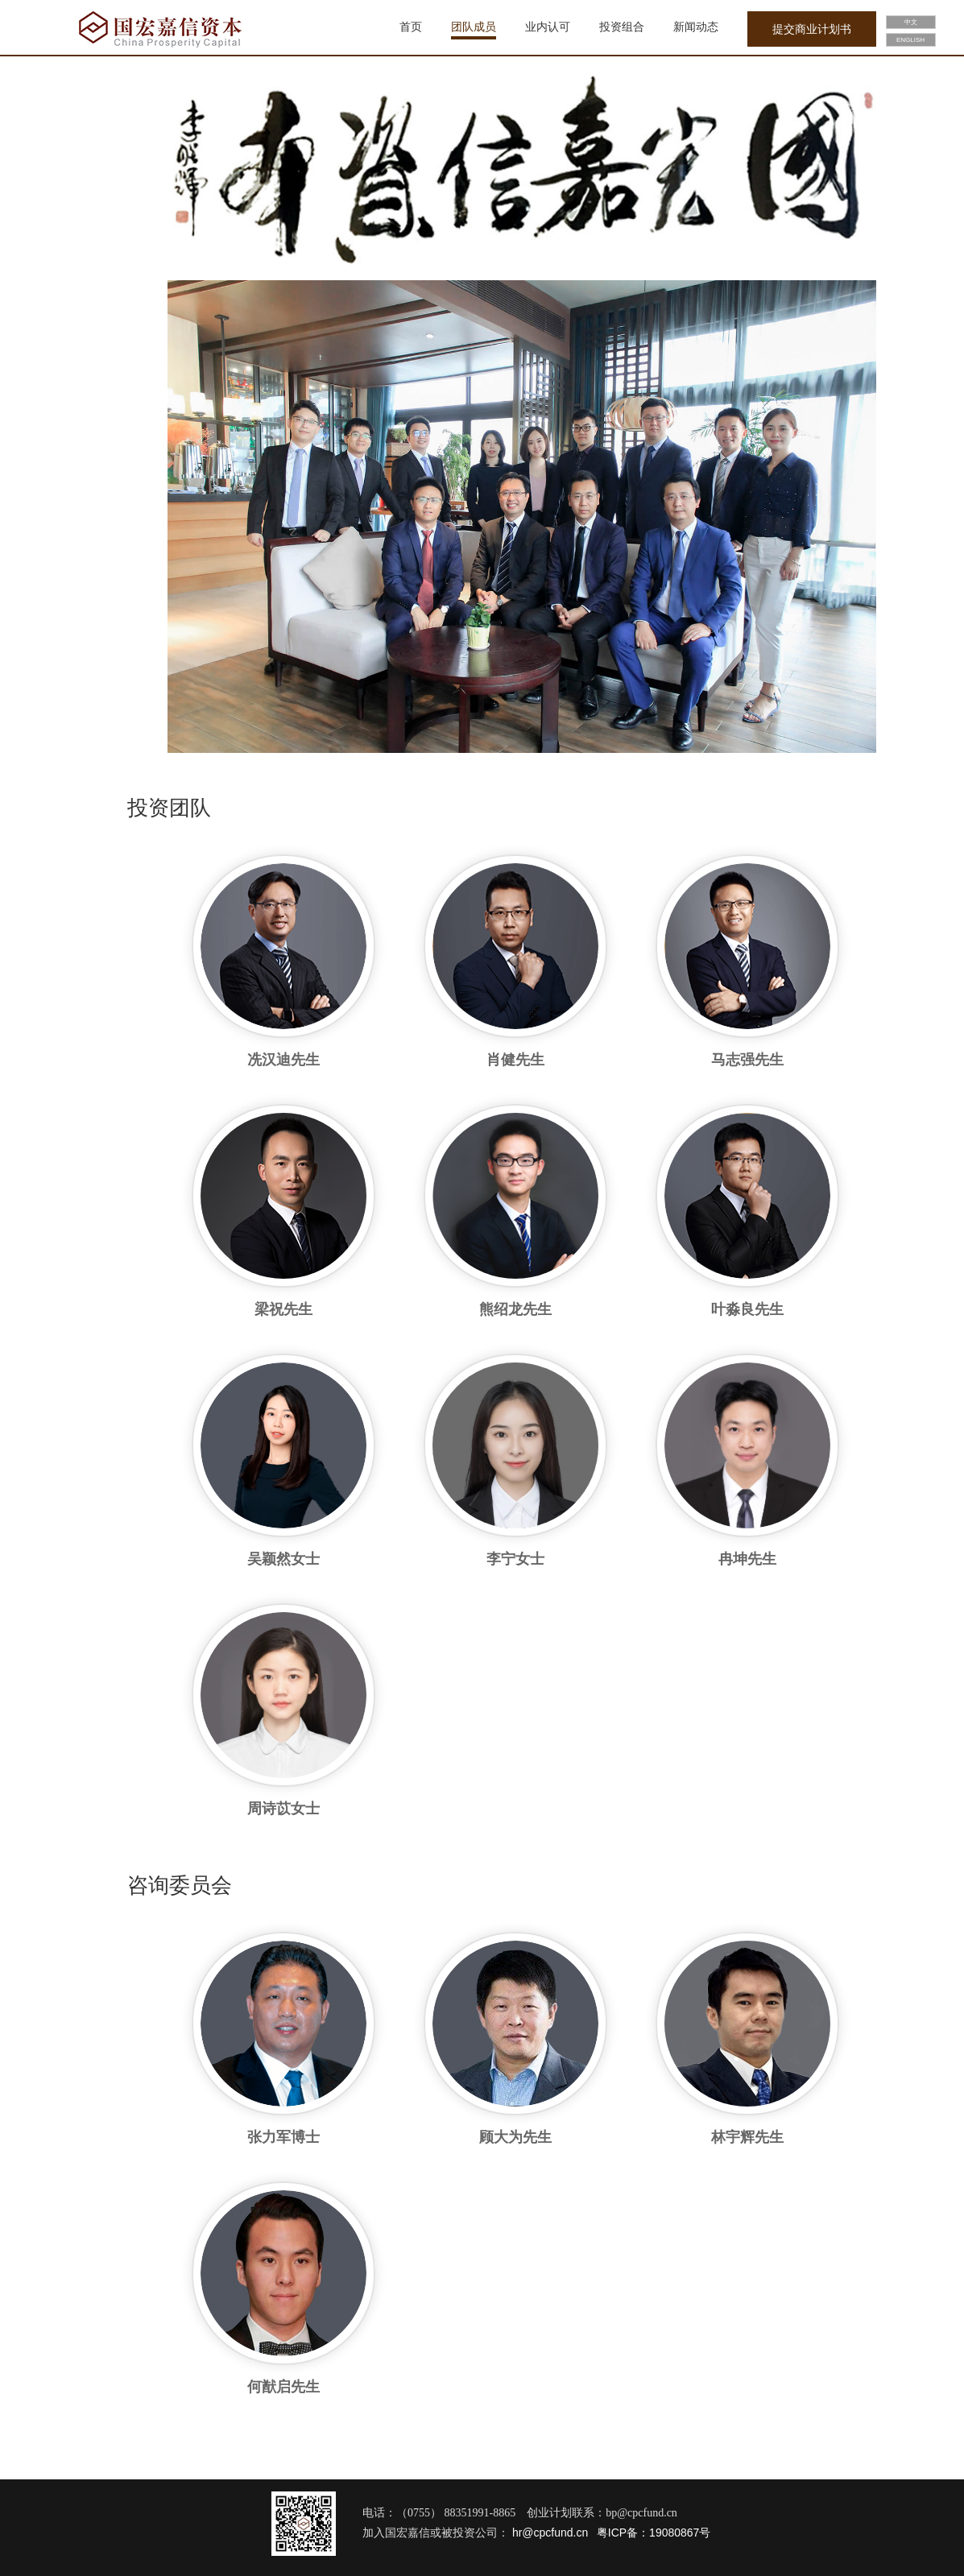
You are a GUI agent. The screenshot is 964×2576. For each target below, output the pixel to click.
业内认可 (547, 26)
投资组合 (621, 26)
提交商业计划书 (811, 29)
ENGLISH (910, 39)
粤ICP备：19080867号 (654, 2532)
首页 (410, 26)
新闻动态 (695, 26)
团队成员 (473, 26)
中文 (910, 22)
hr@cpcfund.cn (548, 2532)
